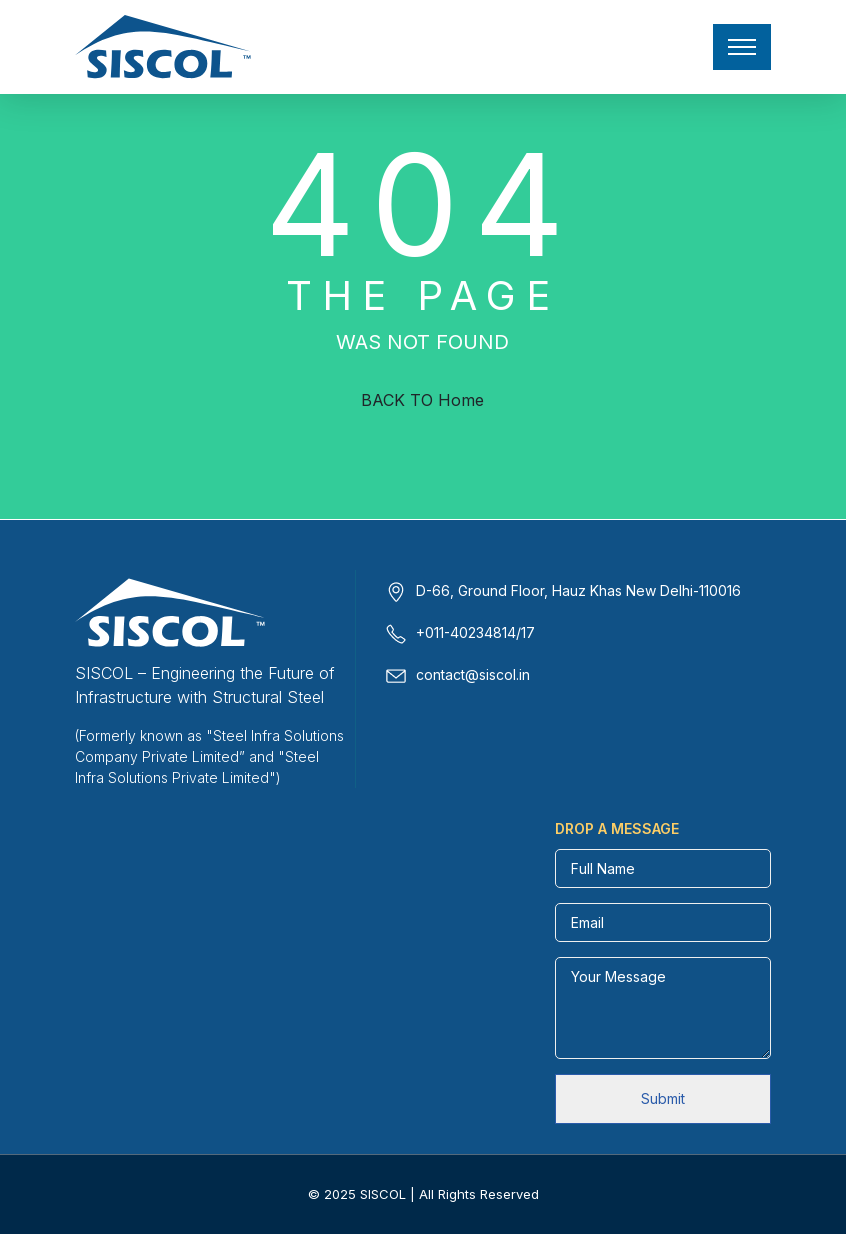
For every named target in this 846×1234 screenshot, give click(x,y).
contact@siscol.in (473, 674)
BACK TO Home (422, 400)
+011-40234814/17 (475, 632)
